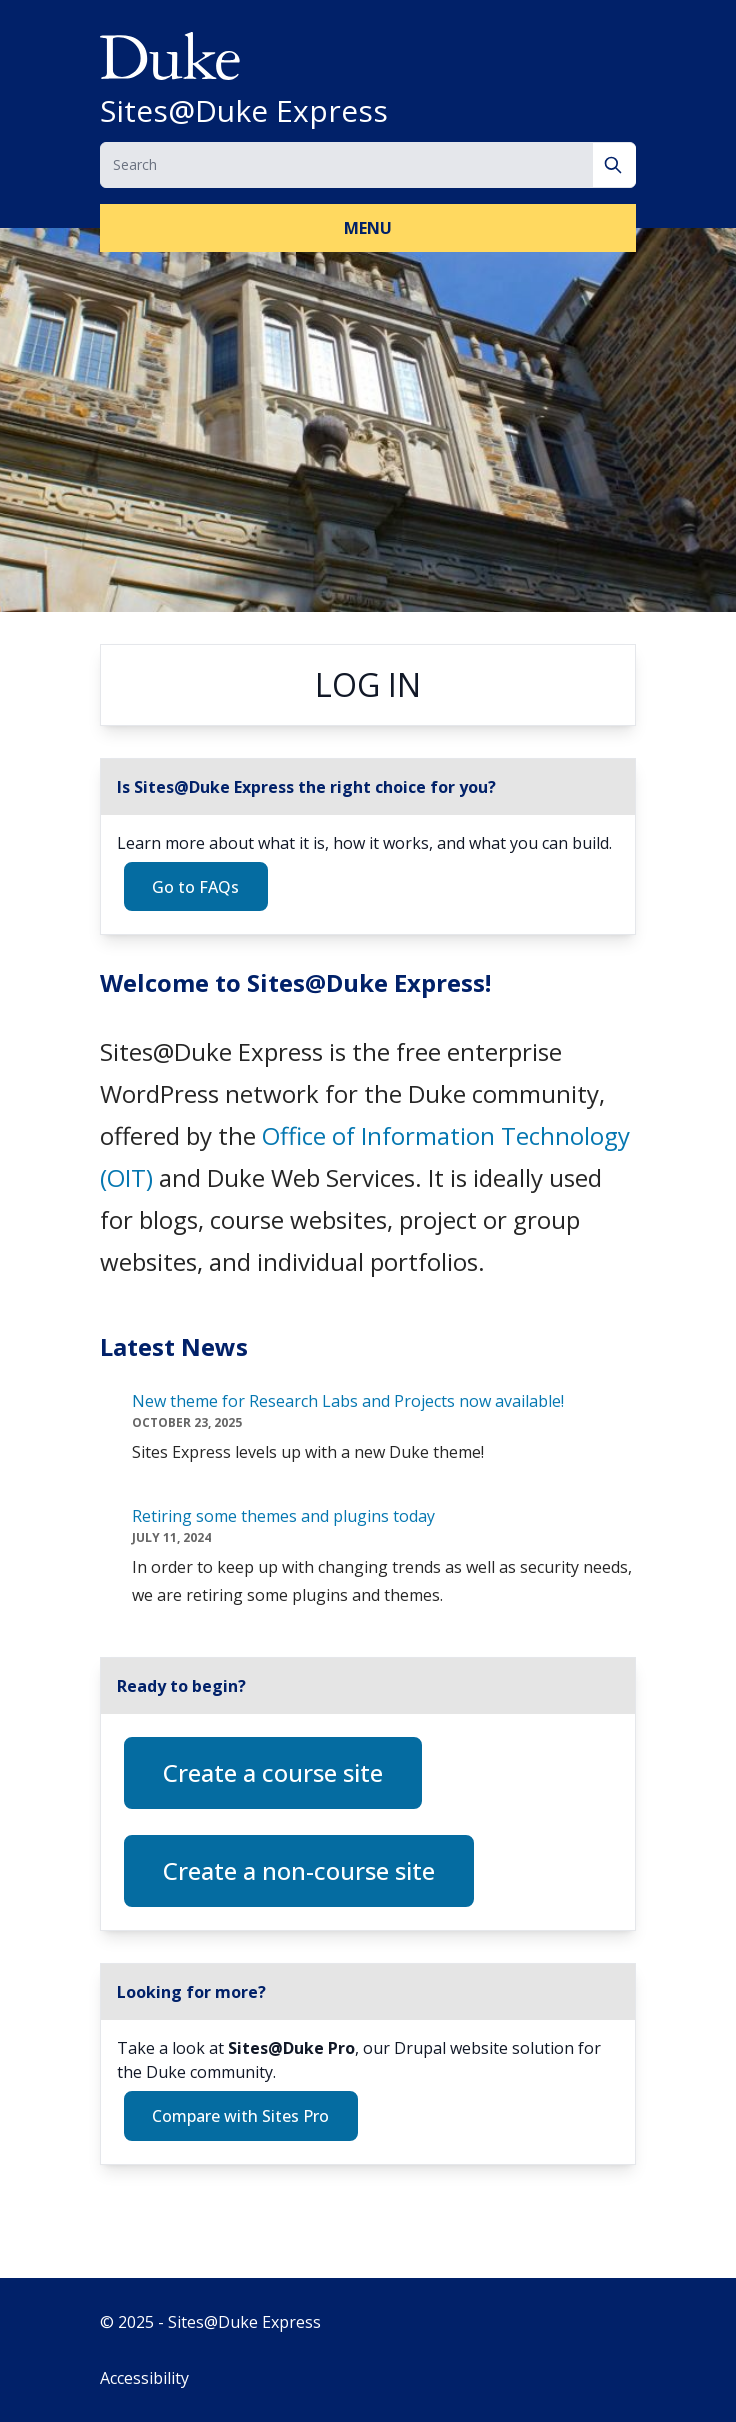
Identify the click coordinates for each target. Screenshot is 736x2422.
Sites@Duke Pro (291, 2048)
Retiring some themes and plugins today (283, 1516)
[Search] (614, 165)
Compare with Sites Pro (240, 2116)
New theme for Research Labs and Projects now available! (348, 1401)
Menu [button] (368, 228)
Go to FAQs (195, 887)
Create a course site (273, 1772)
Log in (368, 684)
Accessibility (144, 2378)
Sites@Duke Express (244, 111)
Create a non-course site (299, 1870)
